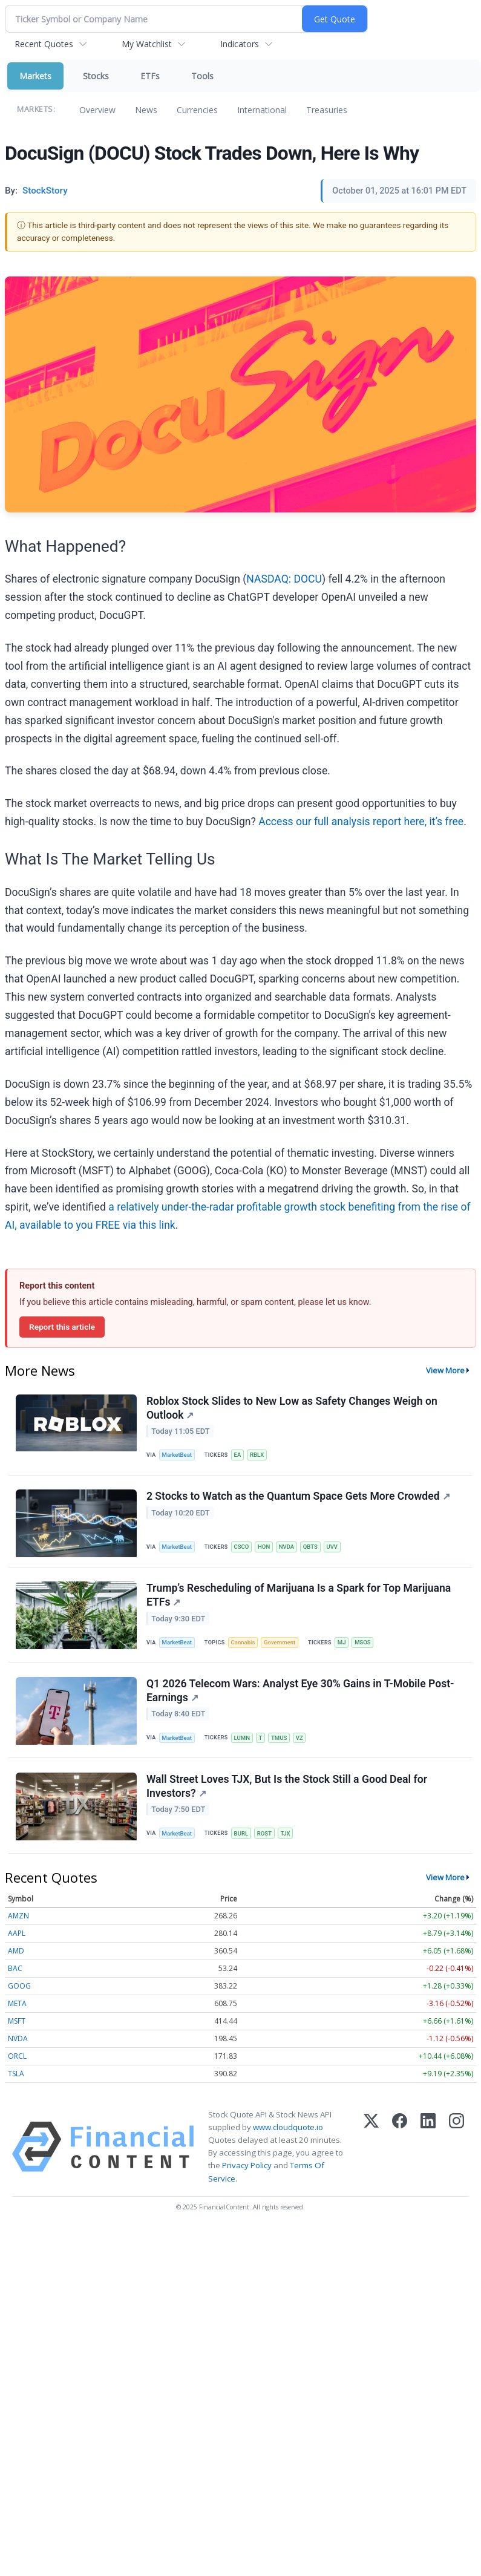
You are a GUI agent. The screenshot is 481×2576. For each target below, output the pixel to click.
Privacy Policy (247, 2167)
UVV (333, 1547)
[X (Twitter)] (371, 2148)
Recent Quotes (44, 44)
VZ (300, 1739)
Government (280, 1642)
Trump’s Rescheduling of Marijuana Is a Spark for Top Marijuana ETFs (298, 1596)
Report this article (62, 1327)
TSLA (16, 2075)
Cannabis (243, 1642)
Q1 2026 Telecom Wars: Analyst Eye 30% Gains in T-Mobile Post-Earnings (300, 1692)
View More (445, 1370)
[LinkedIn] (428, 2148)
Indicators (239, 44)
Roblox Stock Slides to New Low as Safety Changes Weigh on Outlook (291, 1408)
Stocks (96, 76)
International (262, 110)
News (146, 110)
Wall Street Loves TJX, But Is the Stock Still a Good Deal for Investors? (286, 1787)
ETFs (150, 76)
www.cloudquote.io (288, 2128)
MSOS (364, 1642)
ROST (265, 1834)
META (17, 2004)
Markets (35, 76)
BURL (241, 1834)
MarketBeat (177, 1455)
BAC (15, 1969)
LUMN (242, 1739)
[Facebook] (399, 2148)
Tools (202, 76)
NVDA (287, 1547)
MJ (342, 1642)
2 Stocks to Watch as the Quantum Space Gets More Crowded (298, 1497)
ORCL (17, 2057)
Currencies (197, 110)
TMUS (279, 1739)
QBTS (311, 1547)
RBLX (257, 1455)
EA (237, 1455)
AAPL (16, 1934)
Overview (97, 110)
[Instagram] (456, 2148)
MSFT (16, 2022)
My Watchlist (147, 44)
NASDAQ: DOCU (284, 579)
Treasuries (326, 110)
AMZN (18, 1917)
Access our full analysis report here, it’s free (360, 822)
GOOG (19, 1987)
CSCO (241, 1547)
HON (264, 1547)
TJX (286, 1834)
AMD (16, 1952)
